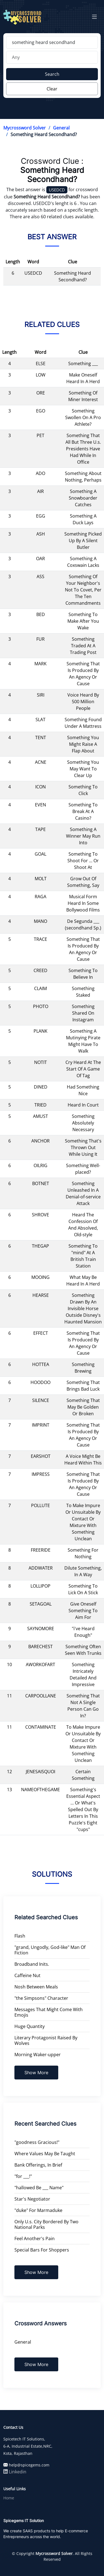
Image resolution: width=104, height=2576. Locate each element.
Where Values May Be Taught (44, 2153)
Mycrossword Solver (24, 128)
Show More (36, 2072)
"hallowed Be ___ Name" (39, 2187)
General (61, 128)
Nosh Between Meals (36, 1987)
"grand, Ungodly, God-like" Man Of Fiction (49, 1950)
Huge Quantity (29, 2026)
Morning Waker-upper (37, 2054)
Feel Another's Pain (34, 2238)
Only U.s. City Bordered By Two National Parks (46, 2224)
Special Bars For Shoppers (41, 2250)
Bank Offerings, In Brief (38, 2165)
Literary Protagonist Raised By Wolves (45, 2040)
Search (52, 74)
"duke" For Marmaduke (38, 2210)
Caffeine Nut (27, 1975)
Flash (19, 1936)
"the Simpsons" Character (41, 1998)
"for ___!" (23, 2176)
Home (8, 2498)
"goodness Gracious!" (36, 2142)
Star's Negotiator (32, 2199)
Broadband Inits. (31, 1964)
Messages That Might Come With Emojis (48, 2012)
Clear (52, 89)
